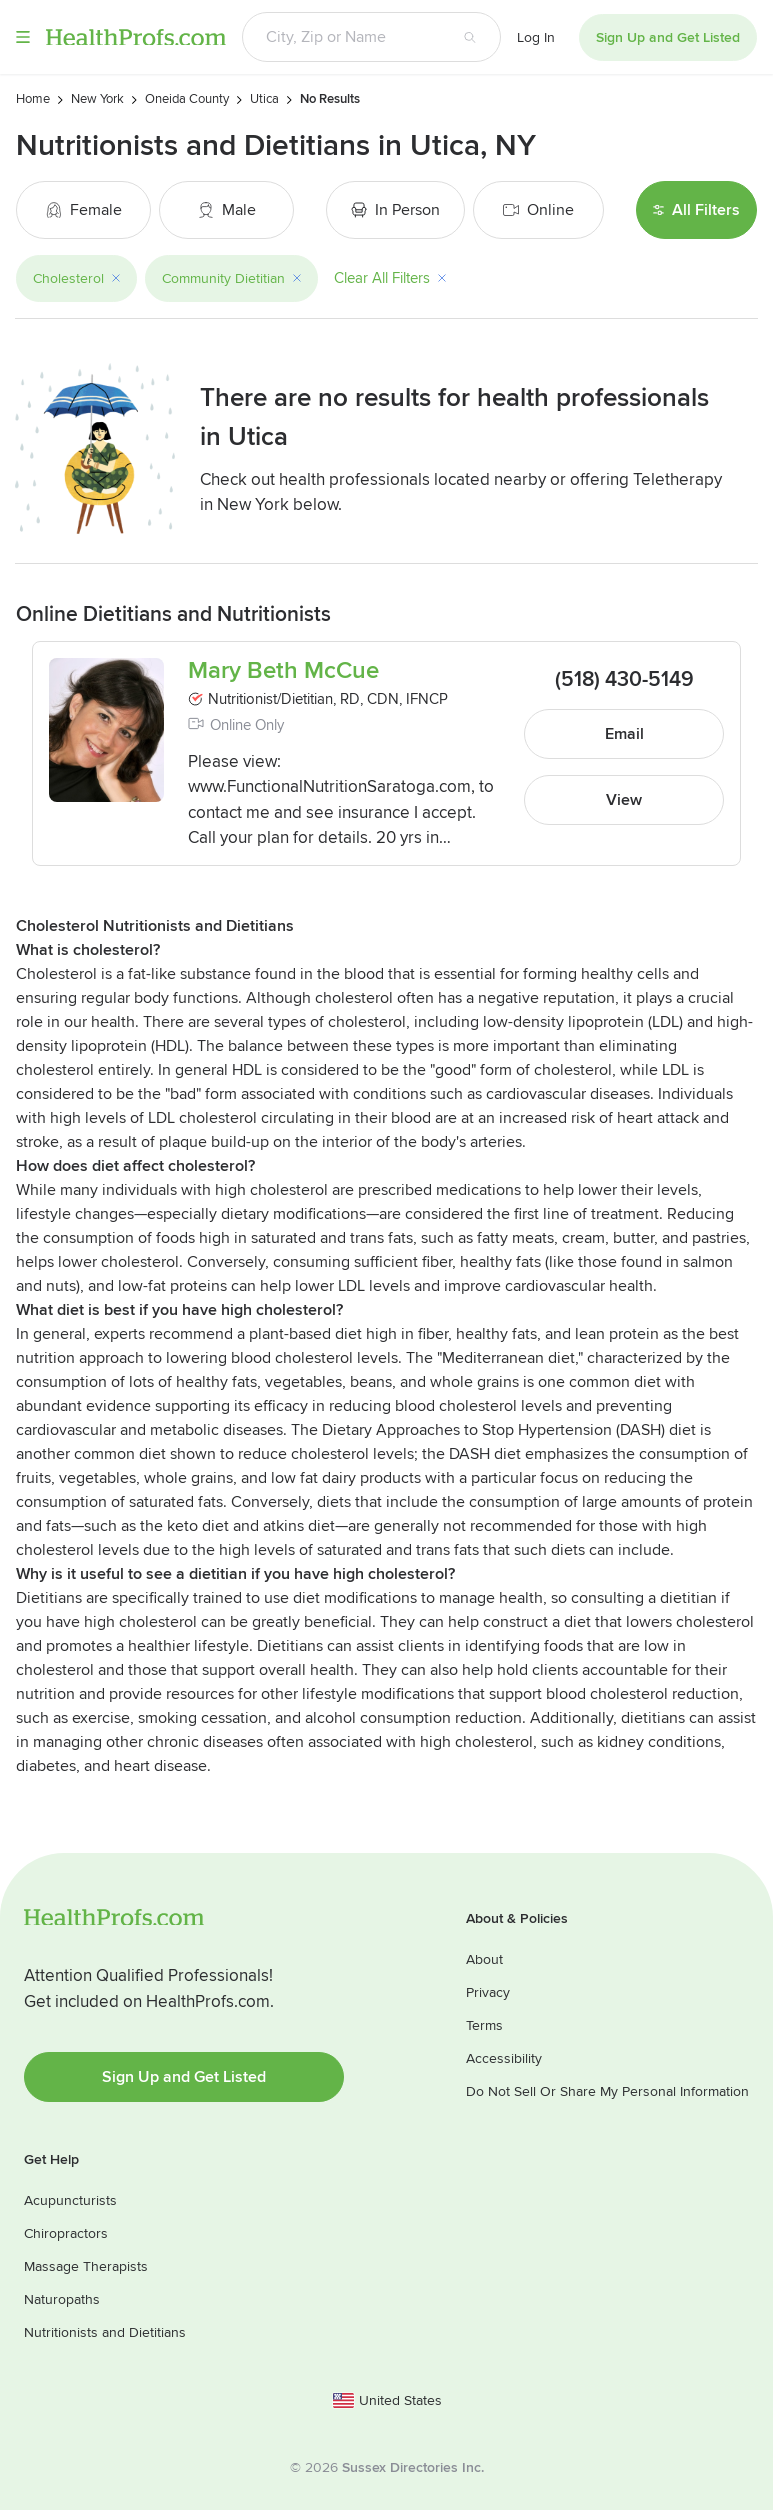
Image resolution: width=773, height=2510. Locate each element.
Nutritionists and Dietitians (105, 2332)
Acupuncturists (70, 2200)
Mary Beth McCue (283, 671)
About (484, 1959)
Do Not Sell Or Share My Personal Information (607, 2091)
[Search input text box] (341, 37)
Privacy (488, 1992)
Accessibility (504, 2058)
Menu (23, 37)
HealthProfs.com (136, 37)
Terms (484, 2025)
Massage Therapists (86, 2266)
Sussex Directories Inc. (413, 2467)
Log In (536, 37)
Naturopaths (62, 2299)
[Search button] (470, 37)
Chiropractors (66, 2233)
